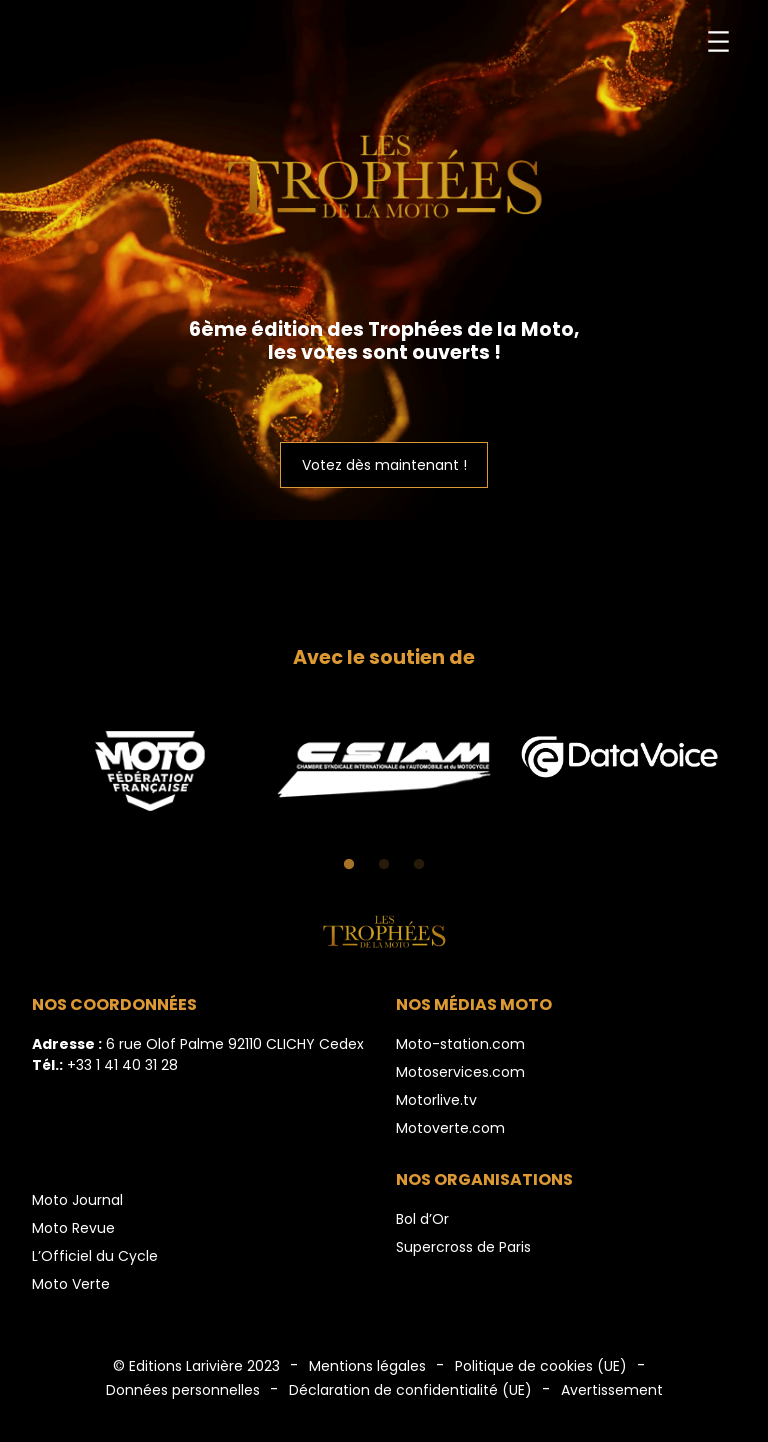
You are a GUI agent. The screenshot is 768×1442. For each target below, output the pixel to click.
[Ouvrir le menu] (718, 41)
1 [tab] (349, 865)
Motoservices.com (460, 1072)
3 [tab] (419, 865)
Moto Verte (71, 1284)
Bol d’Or (422, 1219)
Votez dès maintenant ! (384, 465)
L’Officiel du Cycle (95, 1256)
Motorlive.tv (436, 1100)
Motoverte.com (450, 1128)
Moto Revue (73, 1228)
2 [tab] (384, 865)
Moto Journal (77, 1200)
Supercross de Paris (463, 1247)
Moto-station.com (460, 1044)
